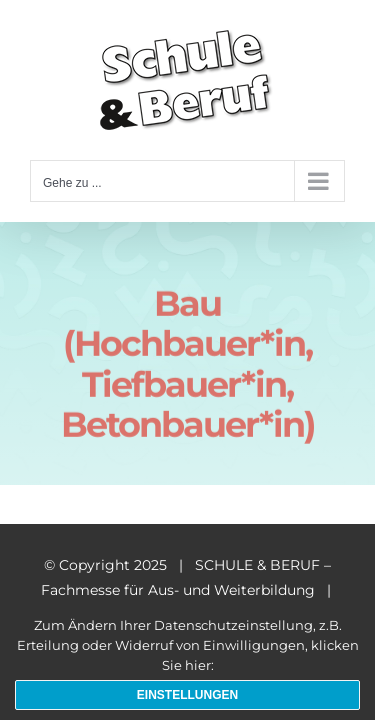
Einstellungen (187, 695)
